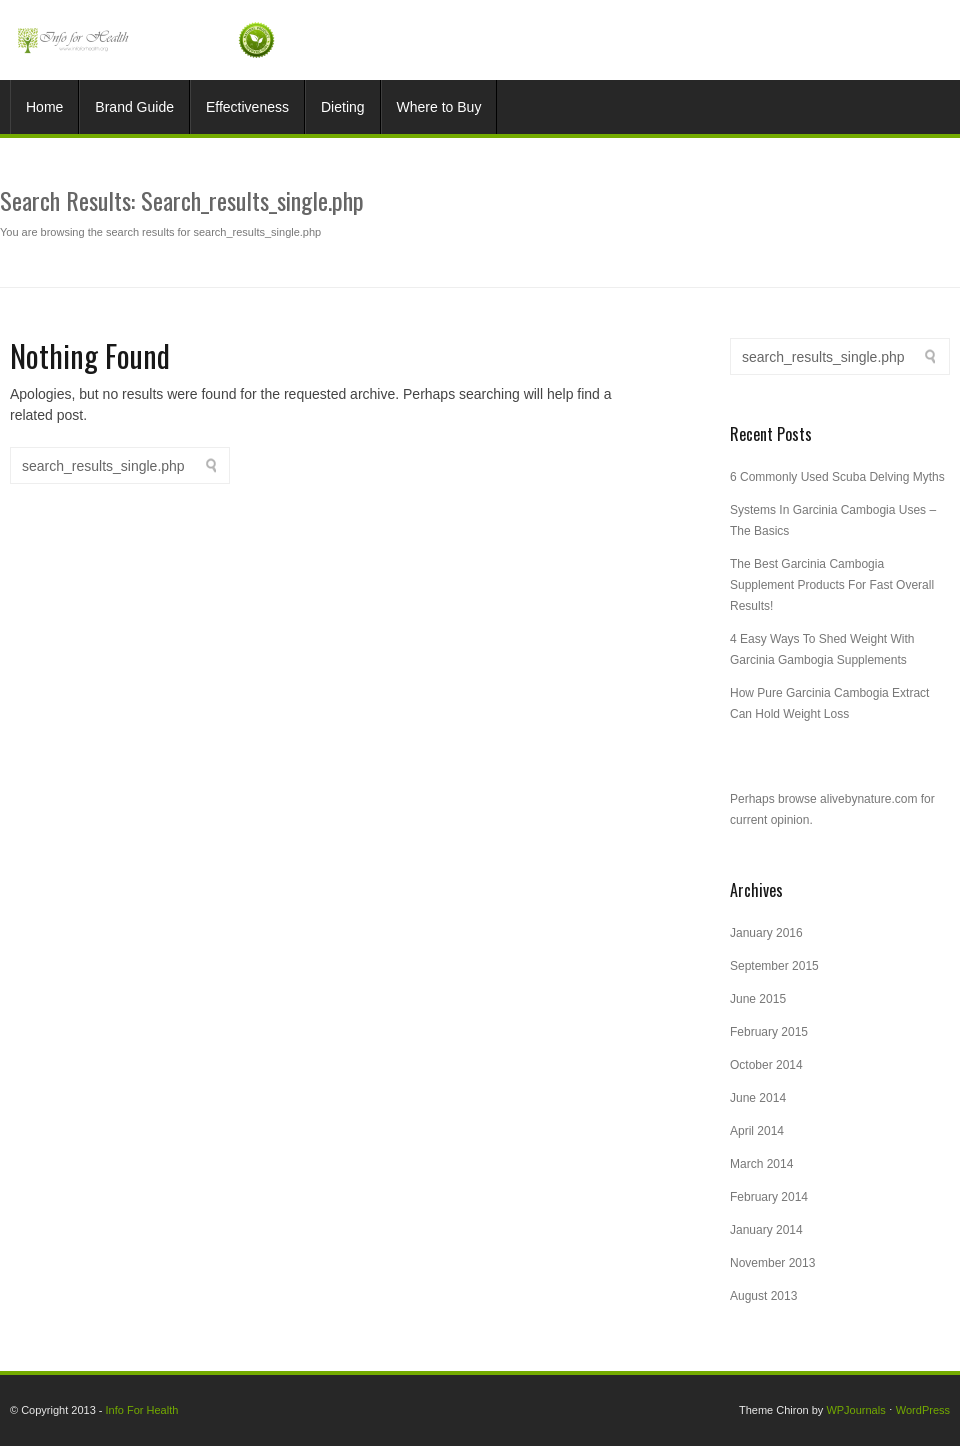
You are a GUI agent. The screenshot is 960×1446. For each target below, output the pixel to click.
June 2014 (758, 1098)
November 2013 (772, 1263)
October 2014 (766, 1065)
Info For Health (142, 1410)
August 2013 (763, 1296)
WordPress (923, 1410)
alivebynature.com (868, 799)
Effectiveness (247, 107)
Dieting (343, 107)
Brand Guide (134, 107)
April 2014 (757, 1131)
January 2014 (766, 1230)
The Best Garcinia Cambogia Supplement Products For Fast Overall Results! (832, 585)
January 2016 (766, 933)
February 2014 (769, 1197)
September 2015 (774, 966)
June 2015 (758, 999)
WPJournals (855, 1410)
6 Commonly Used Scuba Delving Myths (837, 477)
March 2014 (761, 1164)
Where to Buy (439, 107)
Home (44, 107)
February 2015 (769, 1032)
